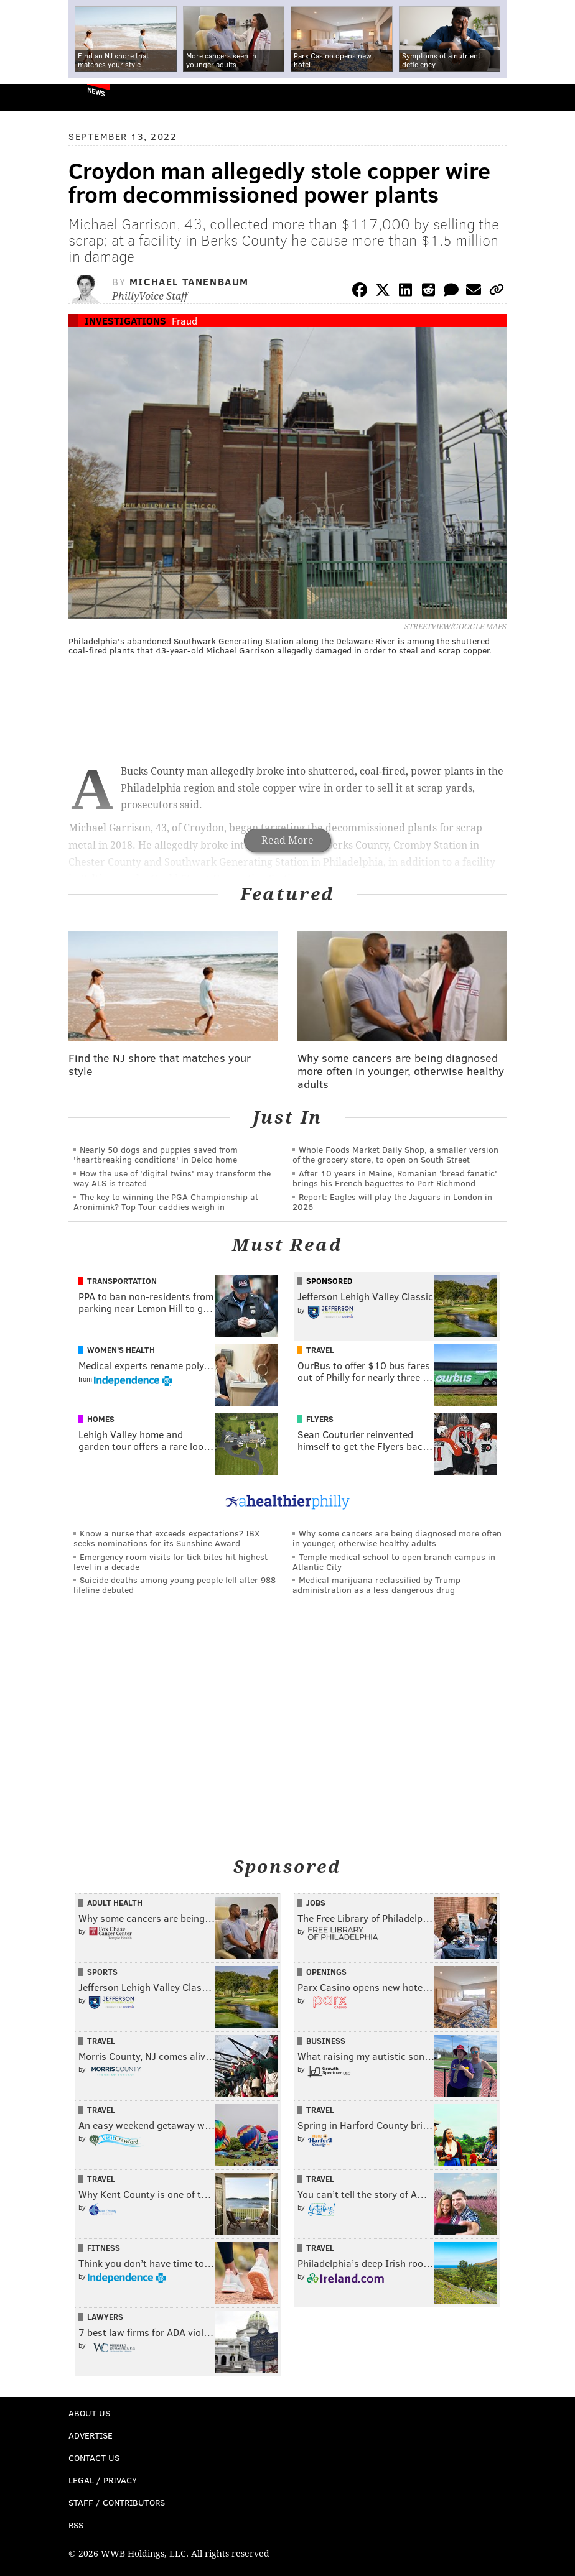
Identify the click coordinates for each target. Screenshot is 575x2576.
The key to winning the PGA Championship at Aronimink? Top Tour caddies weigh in (165, 1201)
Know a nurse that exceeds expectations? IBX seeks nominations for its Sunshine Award (166, 1538)
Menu (555, 97)
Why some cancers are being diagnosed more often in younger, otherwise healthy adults (397, 1538)
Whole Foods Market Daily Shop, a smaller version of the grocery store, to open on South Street (395, 1154)
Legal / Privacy (102, 2480)
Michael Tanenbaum (189, 281)
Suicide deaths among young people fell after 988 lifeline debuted (174, 1584)
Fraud (184, 320)
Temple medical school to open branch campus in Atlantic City (393, 1561)
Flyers (320, 1418)
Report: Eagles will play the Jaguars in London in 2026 (392, 1201)
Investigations (125, 320)
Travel (320, 1349)
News (96, 91)
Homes (101, 1418)
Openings (326, 1971)
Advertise (90, 2435)
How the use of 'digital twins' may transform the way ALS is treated (172, 1178)
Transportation (122, 1280)
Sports (102, 1971)
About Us (89, 2413)
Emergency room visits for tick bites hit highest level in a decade (170, 1561)
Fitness (103, 2247)
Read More (287, 840)
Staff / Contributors (116, 2502)
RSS (75, 2525)
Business (325, 2040)
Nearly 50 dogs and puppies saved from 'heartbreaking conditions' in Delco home (155, 1154)
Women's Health (121, 1349)
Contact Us (93, 2457)
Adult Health (115, 1902)
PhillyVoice (30, 97)
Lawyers (105, 2316)
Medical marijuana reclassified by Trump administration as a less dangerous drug (376, 1584)
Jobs (315, 1902)
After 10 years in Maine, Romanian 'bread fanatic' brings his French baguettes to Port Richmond (394, 1178)
